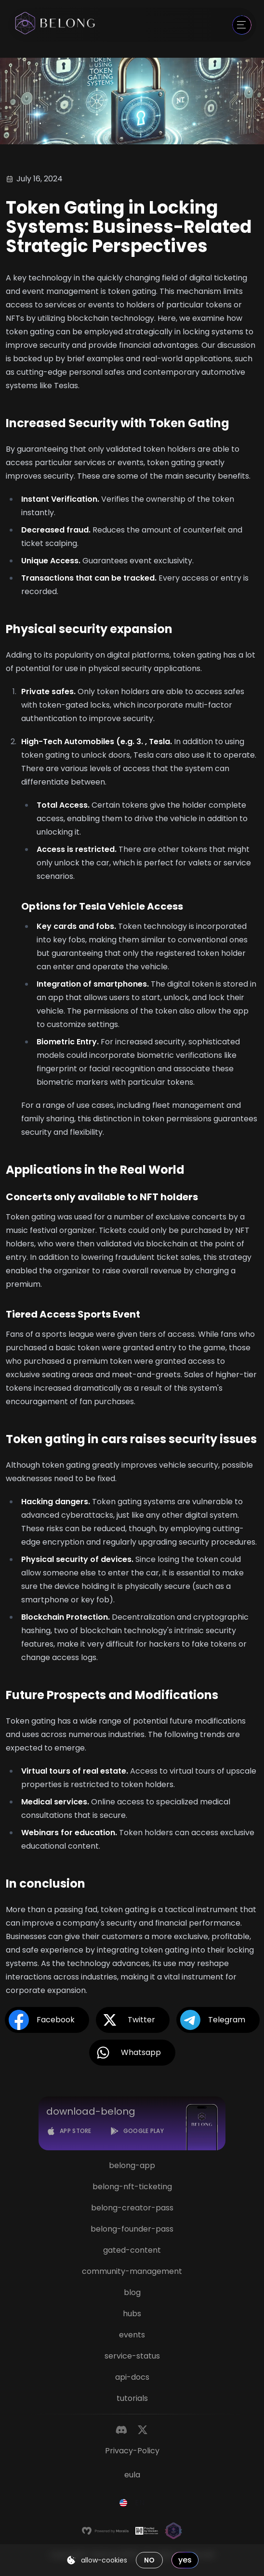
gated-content (132, 2250)
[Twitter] (142, 2430)
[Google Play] (137, 2131)
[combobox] (132, 2503)
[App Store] (69, 2131)
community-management (132, 2271)
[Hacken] (146, 2531)
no (149, 2560)
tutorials (132, 2398)
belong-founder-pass (132, 2228)
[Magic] (173, 2530)
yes (185, 2559)
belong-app (132, 2165)
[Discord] (121, 2429)
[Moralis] (105, 2531)
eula (132, 2474)
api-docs (132, 2377)
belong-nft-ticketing (132, 2186)
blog (132, 2292)
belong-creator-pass (132, 2207)
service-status (132, 2355)
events (132, 2334)
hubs (132, 2313)
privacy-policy (132, 2450)
